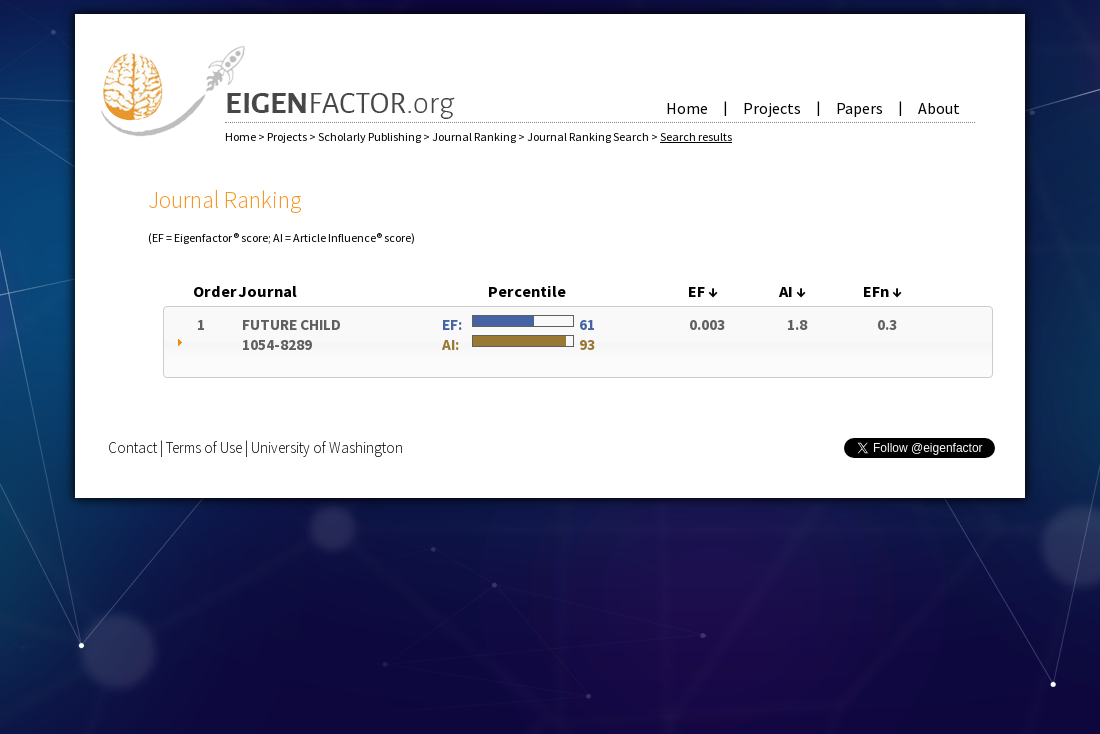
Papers (859, 108)
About (939, 108)
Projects (772, 108)
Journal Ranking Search (589, 136)
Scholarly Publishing (370, 136)
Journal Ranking (475, 136)
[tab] (578, 342)
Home (687, 108)
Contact (132, 447)
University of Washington (327, 447)
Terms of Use (204, 447)
